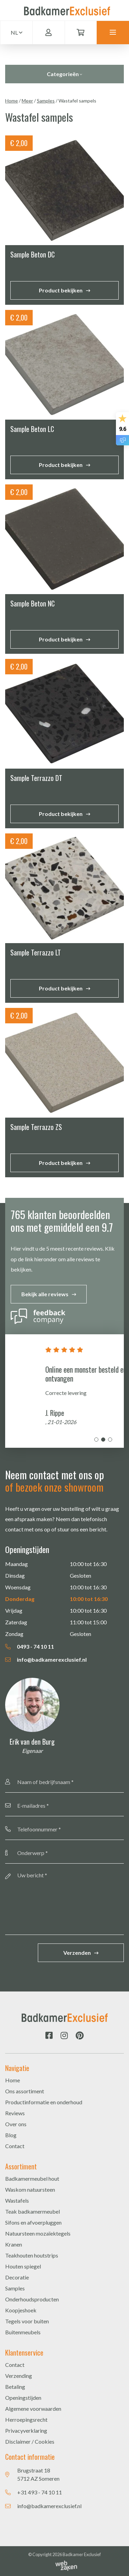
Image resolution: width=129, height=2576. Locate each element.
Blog (11, 2135)
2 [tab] (103, 1439)
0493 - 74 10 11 (29, 1646)
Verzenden (77, 1952)
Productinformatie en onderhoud (43, 2102)
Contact (14, 2146)
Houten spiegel (23, 2266)
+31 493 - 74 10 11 (39, 2492)
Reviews (15, 2113)
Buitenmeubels (23, 2332)
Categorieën (64, 74)
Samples (46, 101)
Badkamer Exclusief (82, 2554)
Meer (27, 101)
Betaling (15, 2386)
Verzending (18, 2375)
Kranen (13, 2244)
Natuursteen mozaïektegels (38, 2233)
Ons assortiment (24, 2091)
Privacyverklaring (26, 2430)
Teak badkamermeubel (32, 2211)
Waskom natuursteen (30, 2189)
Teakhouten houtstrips (31, 2255)
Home (11, 101)
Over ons (15, 2124)
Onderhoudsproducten (32, 2299)
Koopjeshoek (20, 2310)
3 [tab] (110, 1439)
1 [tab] (96, 1439)
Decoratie (17, 2277)
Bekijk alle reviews (44, 1294)
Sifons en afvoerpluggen (33, 2222)
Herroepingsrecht (26, 2419)
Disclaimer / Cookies (29, 2441)
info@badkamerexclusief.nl (46, 1659)
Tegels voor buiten (27, 2321)
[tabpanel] (64, 1391)
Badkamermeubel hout (32, 2178)
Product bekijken (61, 290)
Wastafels (17, 2200)
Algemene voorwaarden (33, 2408)
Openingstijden (23, 2397)
